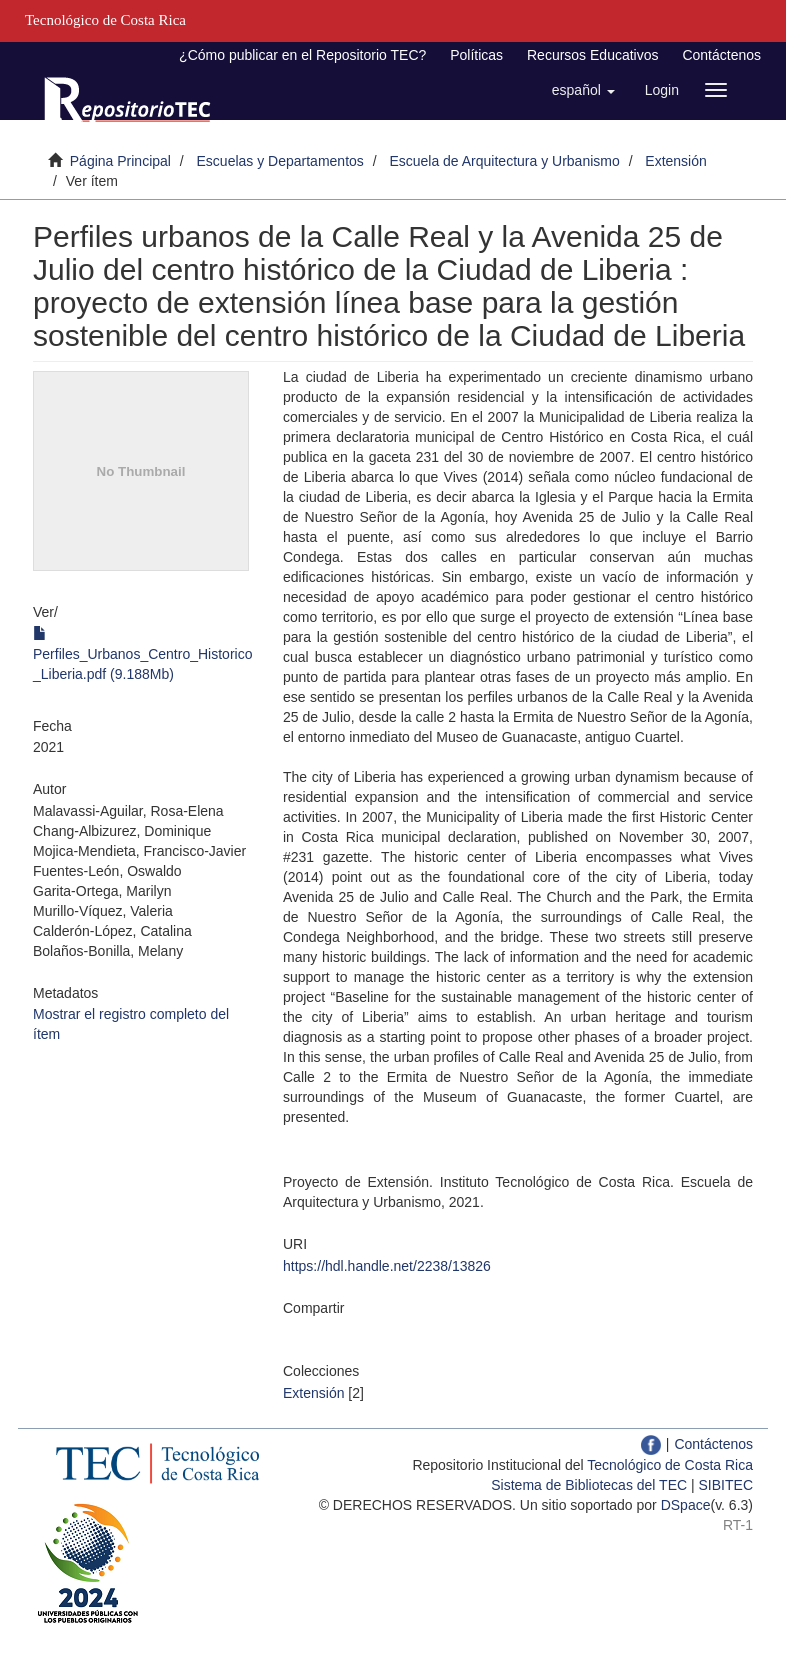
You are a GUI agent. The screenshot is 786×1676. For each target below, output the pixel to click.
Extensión (675, 161)
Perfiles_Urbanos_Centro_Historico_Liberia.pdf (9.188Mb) (142, 654)
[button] (583, 90)
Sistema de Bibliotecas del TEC (589, 1485)
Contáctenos (721, 55)
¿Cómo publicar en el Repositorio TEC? (302, 55)
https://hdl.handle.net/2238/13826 (387, 1266)
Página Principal (120, 161)
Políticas (476, 55)
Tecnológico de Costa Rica (670, 1465)
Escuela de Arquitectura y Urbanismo (504, 161)
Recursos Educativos (593, 55)
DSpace (686, 1505)
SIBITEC (726, 1485)
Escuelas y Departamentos (280, 161)
